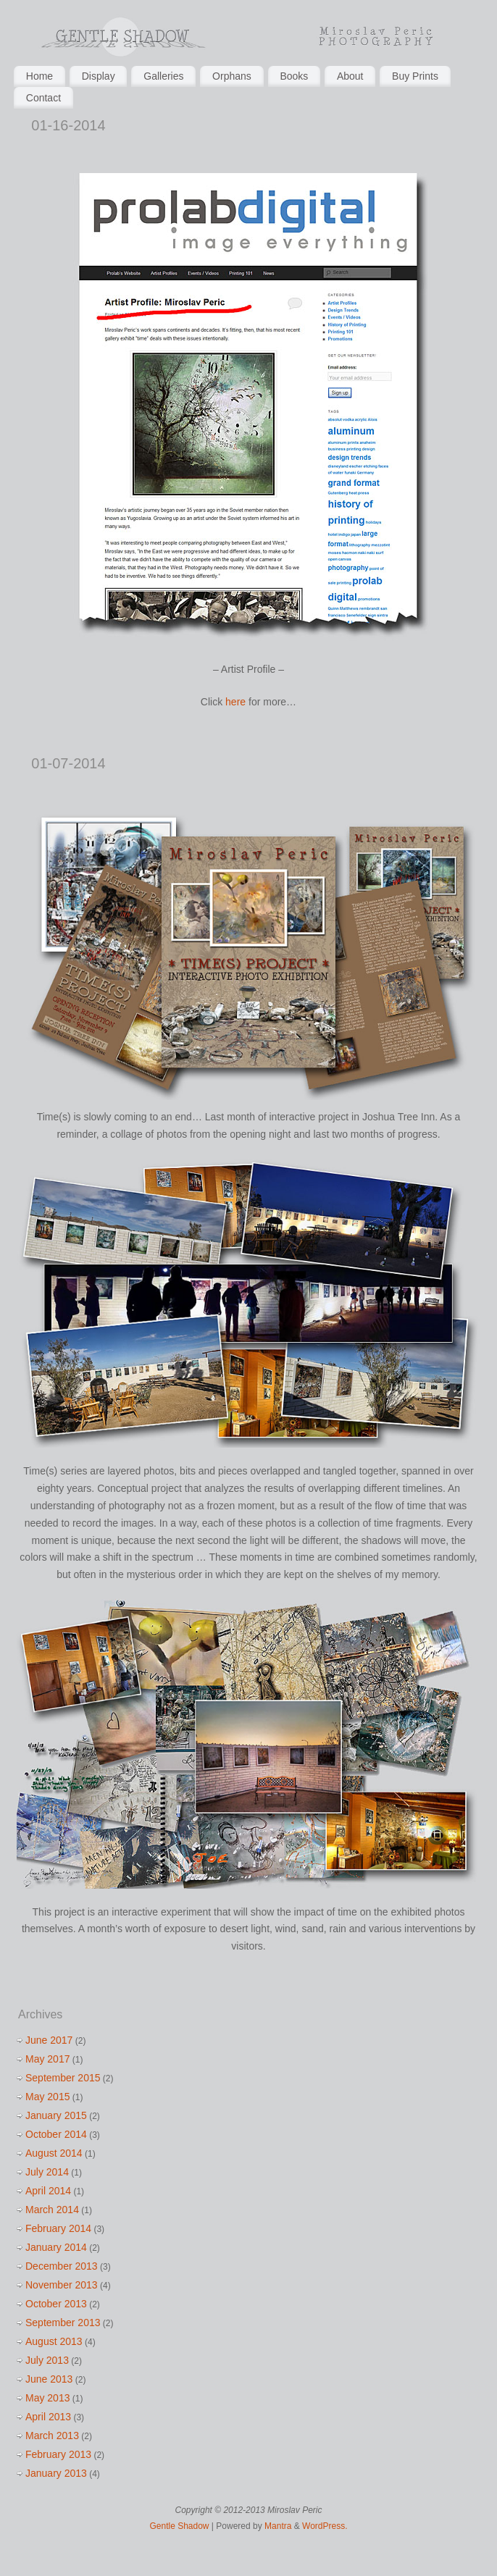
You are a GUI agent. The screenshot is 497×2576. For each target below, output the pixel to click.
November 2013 (61, 2285)
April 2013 (48, 2416)
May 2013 (47, 2398)
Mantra (277, 2526)
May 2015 (47, 2096)
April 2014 (48, 2191)
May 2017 (47, 2059)
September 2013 (63, 2322)
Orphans (231, 76)
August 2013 (54, 2341)
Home (39, 76)
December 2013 (61, 2266)
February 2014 (58, 2228)
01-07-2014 (68, 763)
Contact (43, 98)
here (235, 702)
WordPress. (324, 2526)
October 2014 (56, 2134)
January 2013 (56, 2473)
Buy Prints (415, 76)
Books (294, 76)
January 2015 (56, 2115)
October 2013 (56, 2303)
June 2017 (48, 2040)
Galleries (163, 76)
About (350, 76)
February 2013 (58, 2454)
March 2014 (52, 2209)
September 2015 (63, 2078)
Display (98, 76)
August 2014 (54, 2153)
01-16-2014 (68, 125)
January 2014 (56, 2247)
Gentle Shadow (179, 2526)
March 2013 (52, 2435)
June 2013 (48, 2379)
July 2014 (47, 2172)
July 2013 (47, 2360)
